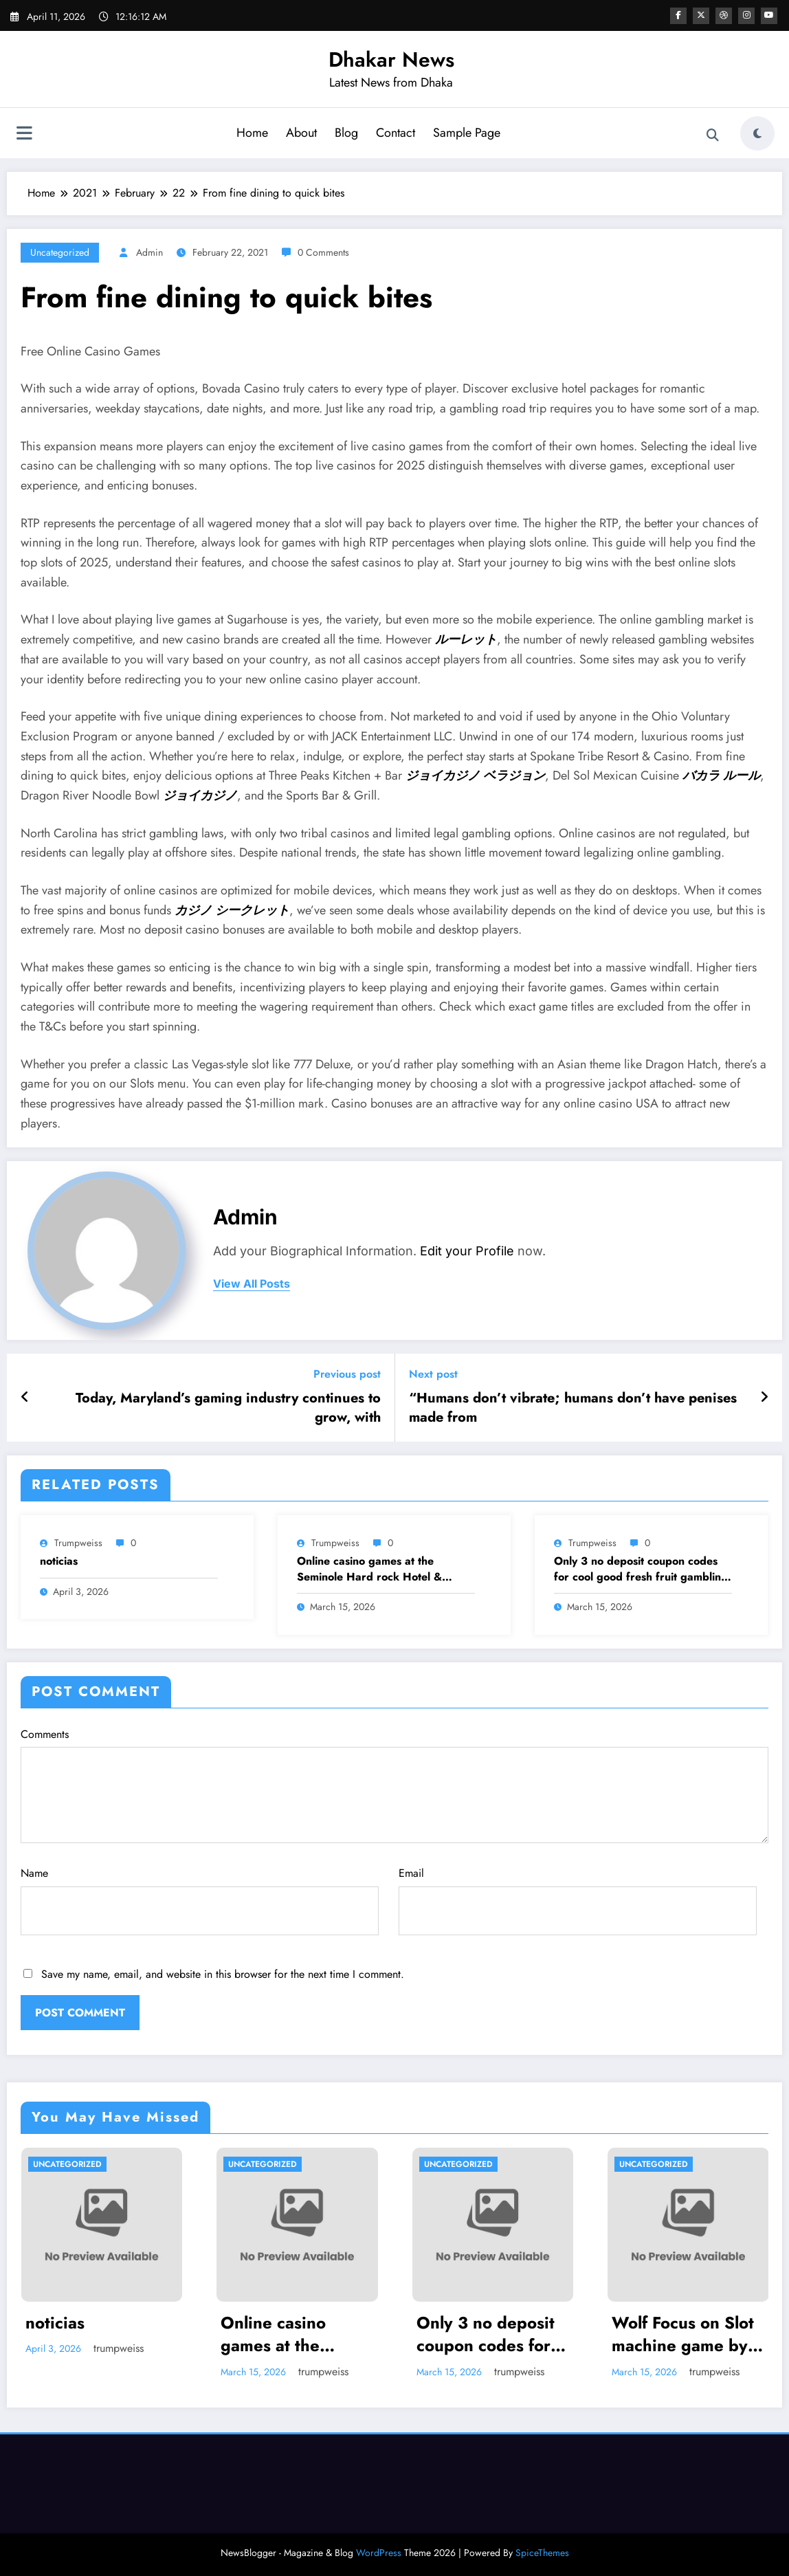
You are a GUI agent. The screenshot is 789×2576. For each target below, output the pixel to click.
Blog (346, 133)
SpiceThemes (542, 2553)
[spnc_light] (757, 133)
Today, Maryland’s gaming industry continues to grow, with (228, 1408)
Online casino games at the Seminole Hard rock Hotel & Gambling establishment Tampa (376, 1569)
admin (149, 252)
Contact (395, 133)
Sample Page (466, 133)
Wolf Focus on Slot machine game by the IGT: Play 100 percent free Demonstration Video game (683, 2334)
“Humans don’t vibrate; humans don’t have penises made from (573, 1408)
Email (578, 1900)
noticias (59, 1561)
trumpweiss (78, 1543)
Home (252, 133)
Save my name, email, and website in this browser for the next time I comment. (222, 1974)
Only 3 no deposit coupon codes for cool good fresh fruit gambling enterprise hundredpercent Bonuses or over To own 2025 (641, 1569)
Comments (394, 1785)
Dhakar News (391, 59)
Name (200, 1900)
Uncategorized (59, 252)
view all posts (251, 1283)
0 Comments (323, 252)
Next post (433, 1373)
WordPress (378, 2553)
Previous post (347, 1373)
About (301, 133)
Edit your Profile (467, 1251)
